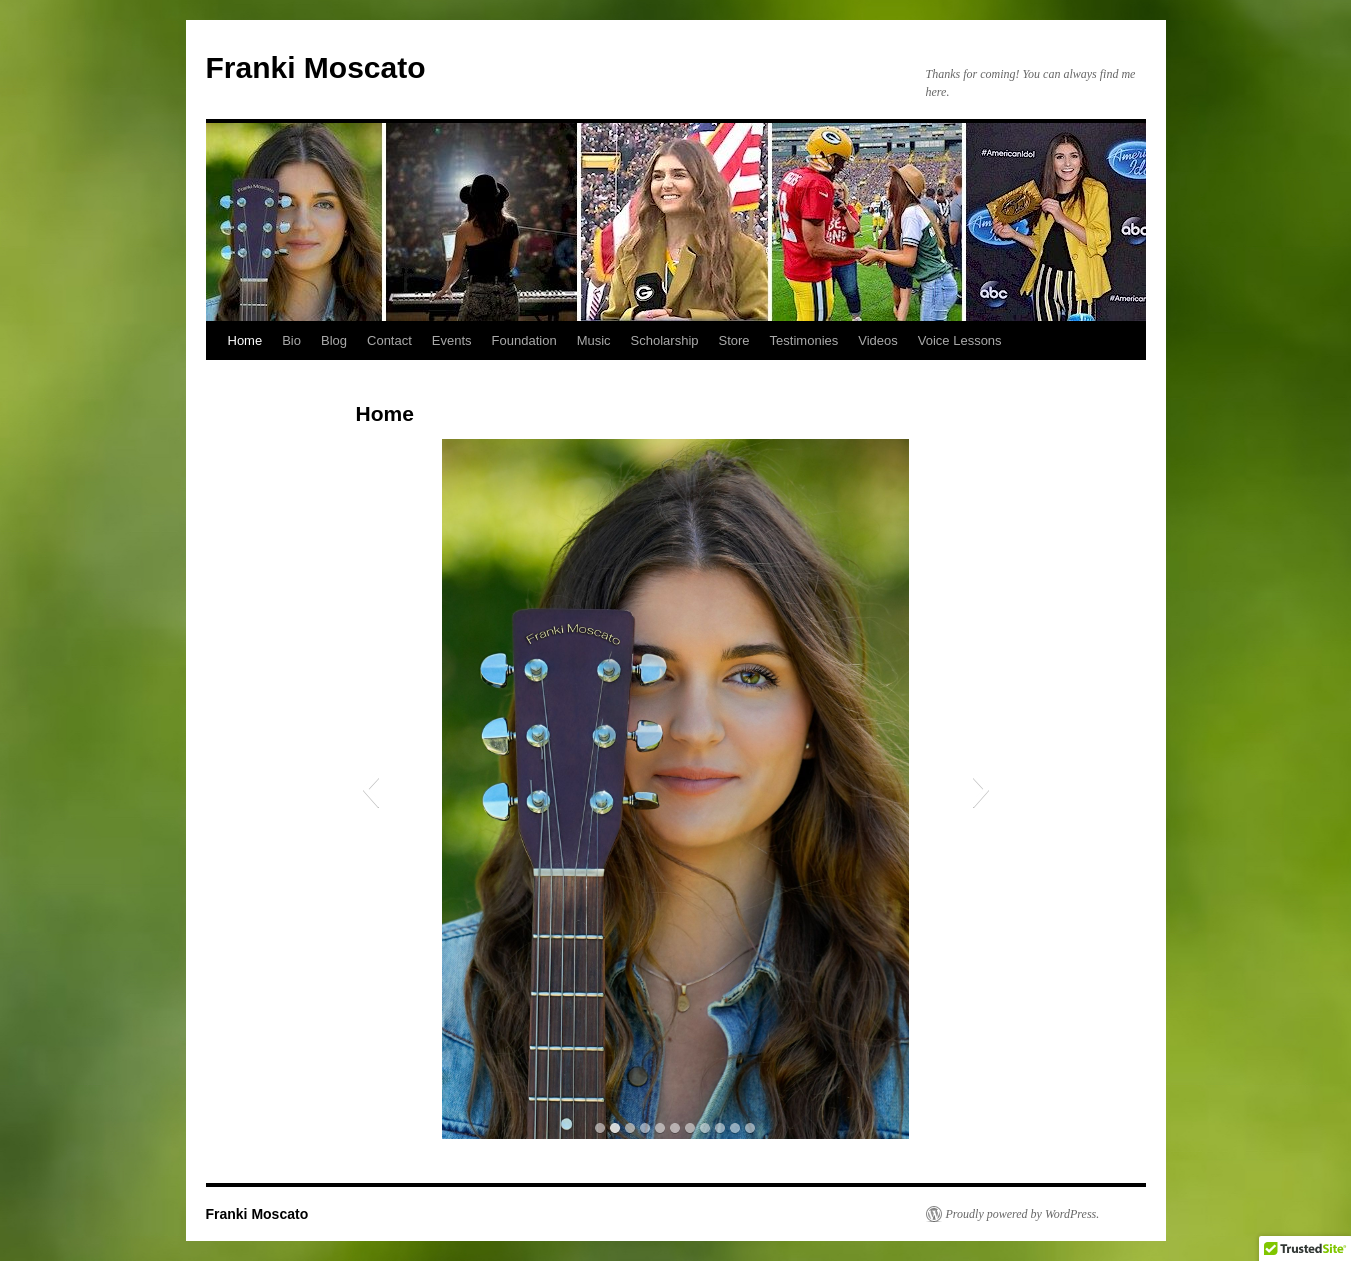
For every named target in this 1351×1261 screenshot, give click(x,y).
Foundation (524, 340)
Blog (334, 340)
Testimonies (804, 340)
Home (245, 340)
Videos (878, 340)
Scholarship (665, 340)
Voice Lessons (960, 340)
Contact (389, 340)
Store (734, 340)
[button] (370, 789)
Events (452, 340)
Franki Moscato (316, 67)
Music (594, 340)
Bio (291, 340)
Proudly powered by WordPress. (1023, 1214)
